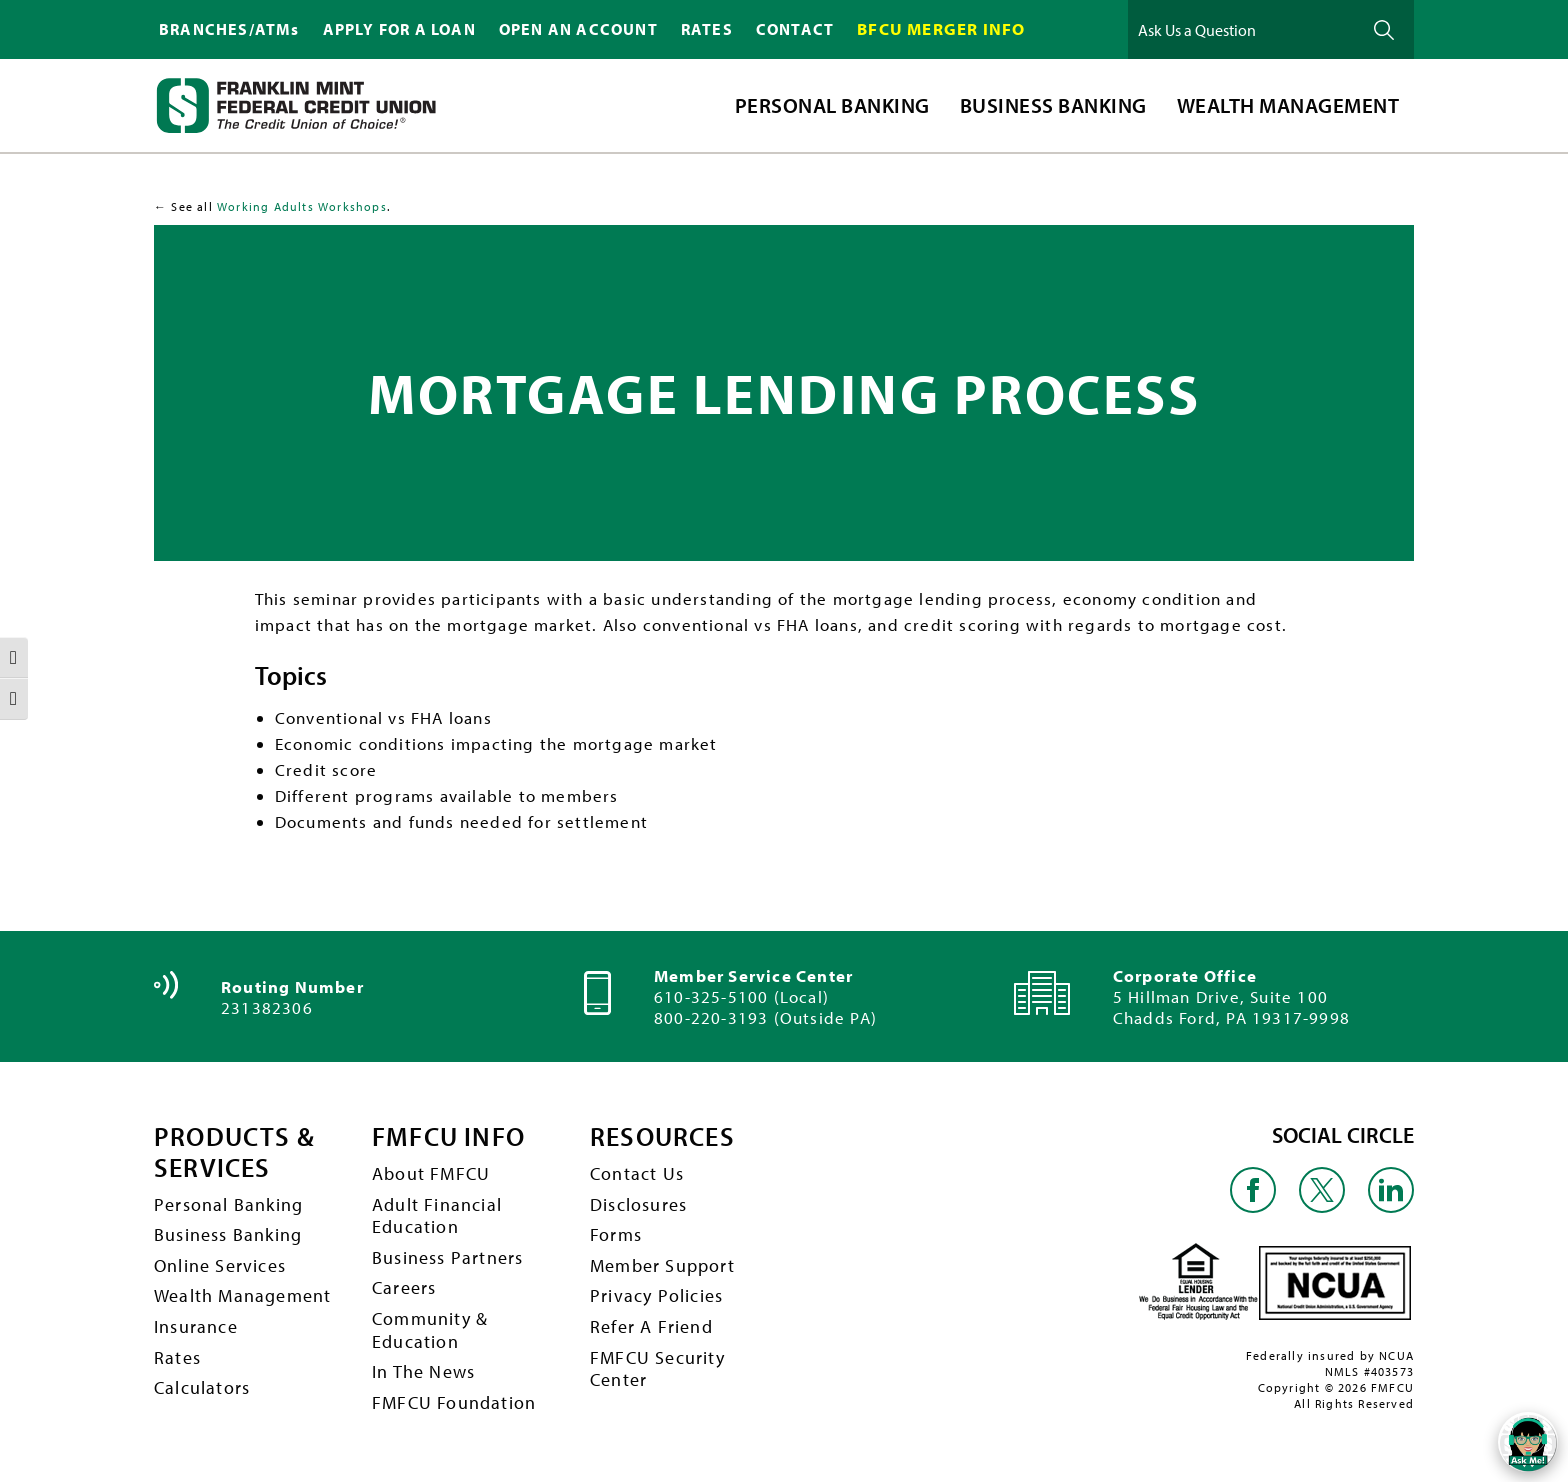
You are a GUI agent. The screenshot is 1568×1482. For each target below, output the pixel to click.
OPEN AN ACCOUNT (578, 29)
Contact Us (637, 1173)
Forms (616, 1234)
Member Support (662, 1265)
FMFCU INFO (448, 1137)
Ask (1384, 29)
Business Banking (228, 1234)
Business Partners (447, 1257)
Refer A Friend (651, 1326)
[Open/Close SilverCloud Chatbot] (1528, 1442)
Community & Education (430, 1330)
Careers (404, 1287)
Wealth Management (242, 1295)
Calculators (202, 1387)
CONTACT (795, 29)
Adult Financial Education (437, 1216)
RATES (707, 29)
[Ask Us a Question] (1243, 29)
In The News (423, 1371)
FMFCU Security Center (657, 1369)
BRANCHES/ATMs (229, 29)
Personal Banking (228, 1204)
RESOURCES (662, 1137)
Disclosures (638, 1204)
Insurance (196, 1326)
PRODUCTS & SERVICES (234, 1152)
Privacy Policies (656, 1295)
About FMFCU (431, 1173)
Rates (177, 1357)
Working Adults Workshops (302, 206)
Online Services (220, 1265)
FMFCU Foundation (454, 1402)
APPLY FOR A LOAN (399, 29)
